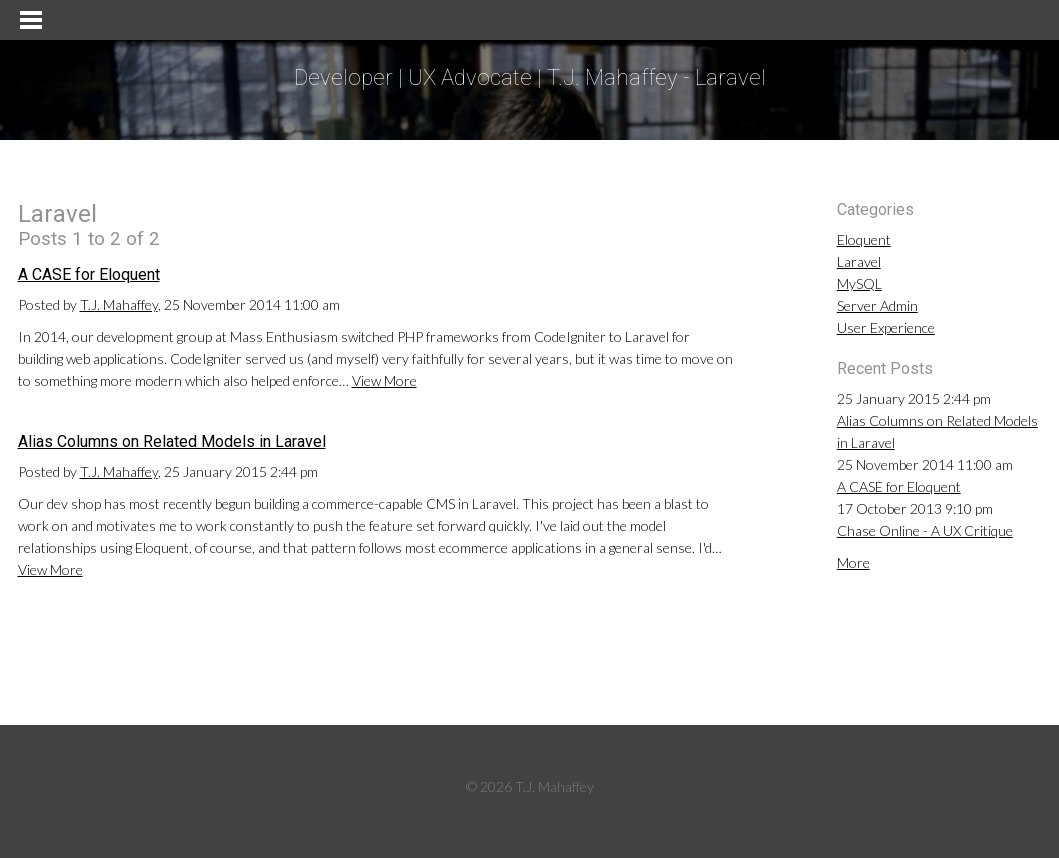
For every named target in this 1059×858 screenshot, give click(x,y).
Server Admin (877, 305)
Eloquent (864, 239)
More (853, 562)
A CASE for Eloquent (89, 274)
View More (384, 380)
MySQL (859, 283)
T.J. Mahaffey (119, 304)
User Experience (886, 327)
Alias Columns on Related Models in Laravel (172, 441)
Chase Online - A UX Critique (925, 530)
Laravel (859, 261)
